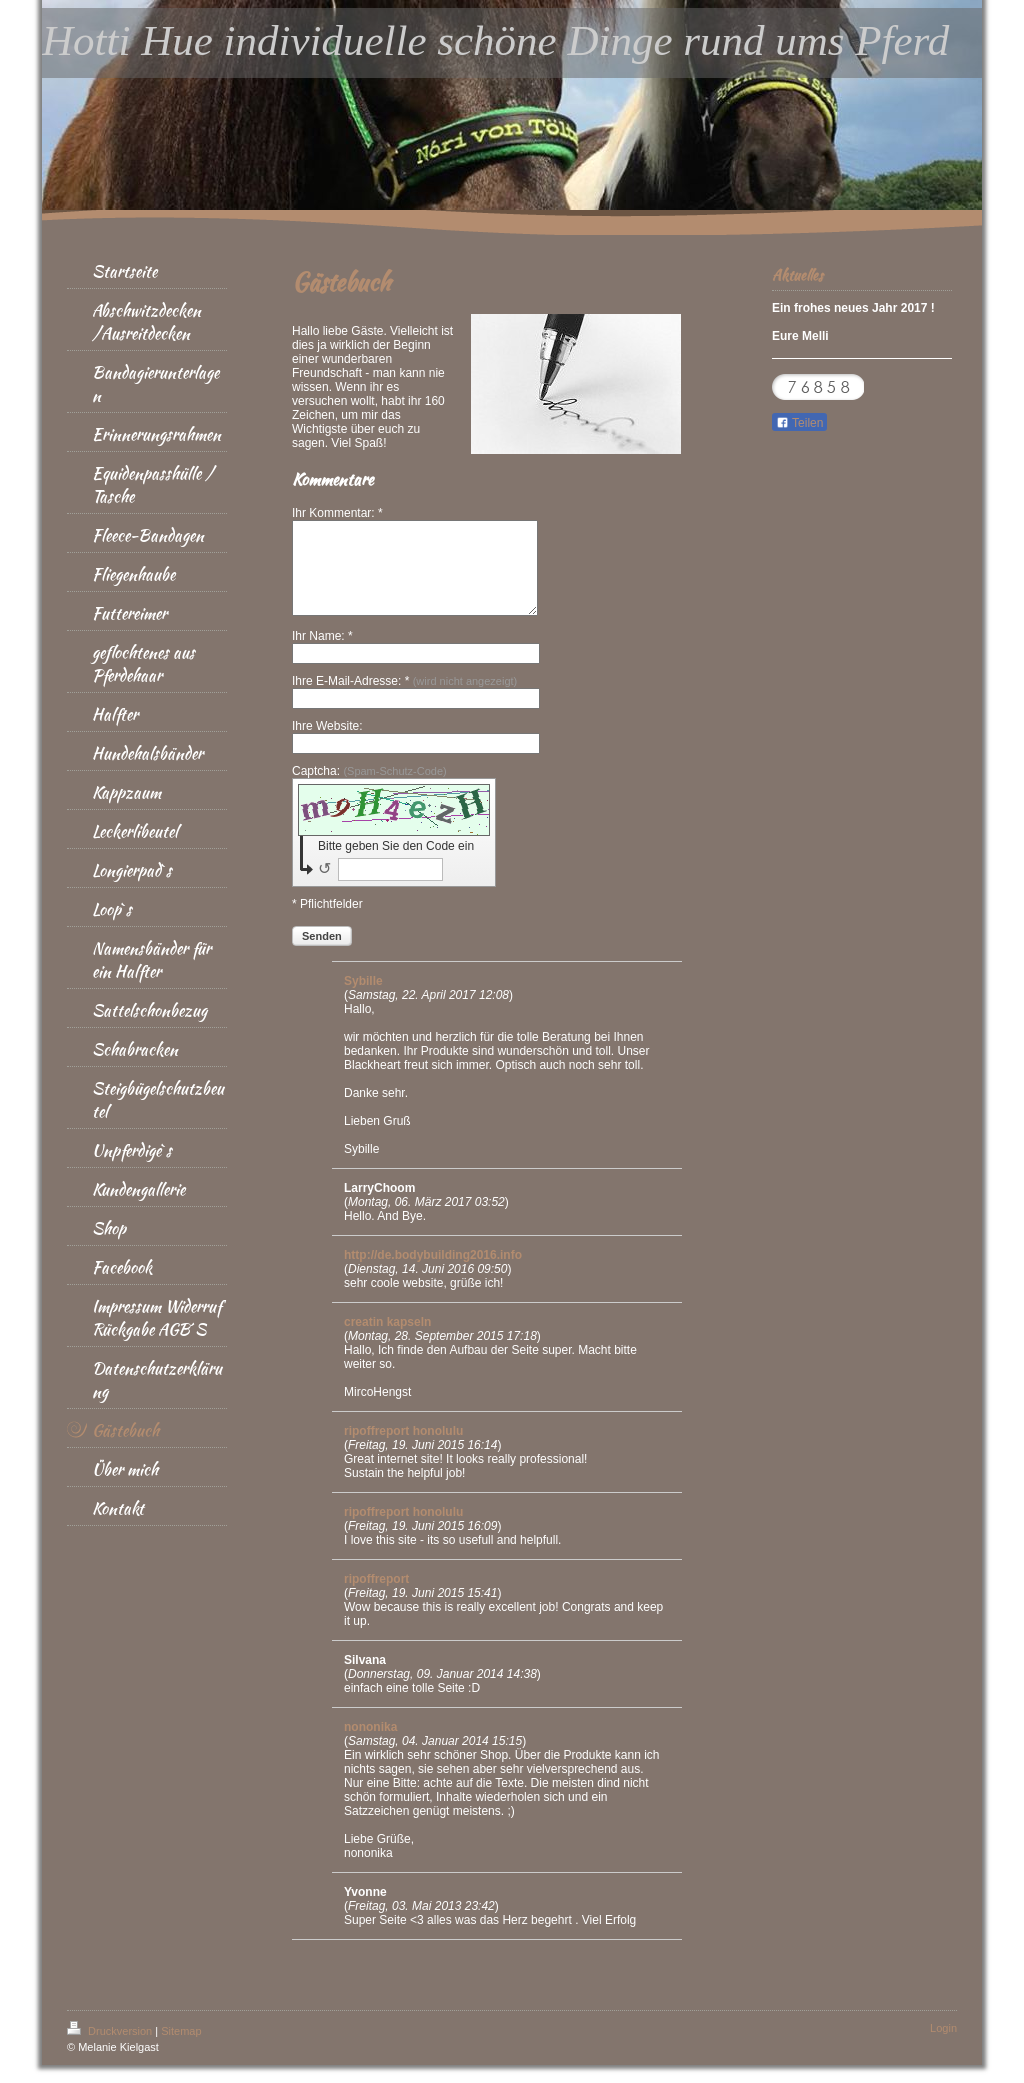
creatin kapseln (387, 1340)
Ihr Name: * (322, 654)
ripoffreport (376, 1597)
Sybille (363, 999)
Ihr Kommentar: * (337, 513)
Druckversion (111, 2049)
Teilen (799, 423)
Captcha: (369, 789)
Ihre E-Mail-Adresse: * (404, 699)
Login (943, 2046)
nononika (370, 1745)
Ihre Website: (327, 744)
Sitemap (181, 2049)
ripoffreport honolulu (403, 1449)
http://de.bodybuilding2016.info (433, 1273)
